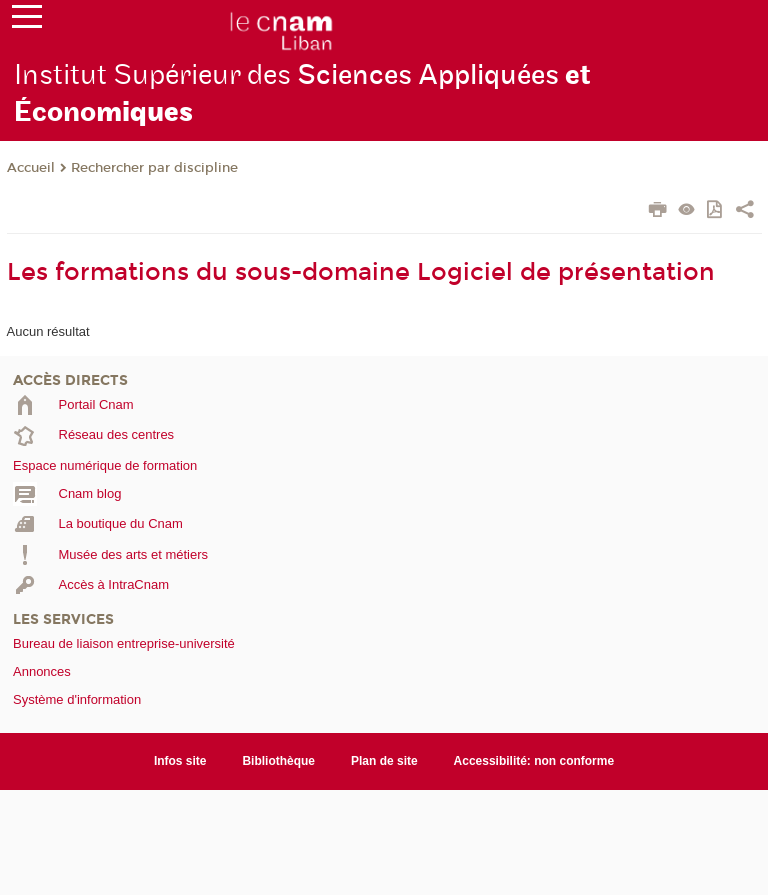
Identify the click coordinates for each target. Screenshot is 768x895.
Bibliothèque (278, 761)
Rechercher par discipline (154, 168)
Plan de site (384, 761)
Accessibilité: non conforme (534, 761)
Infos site (180, 761)
